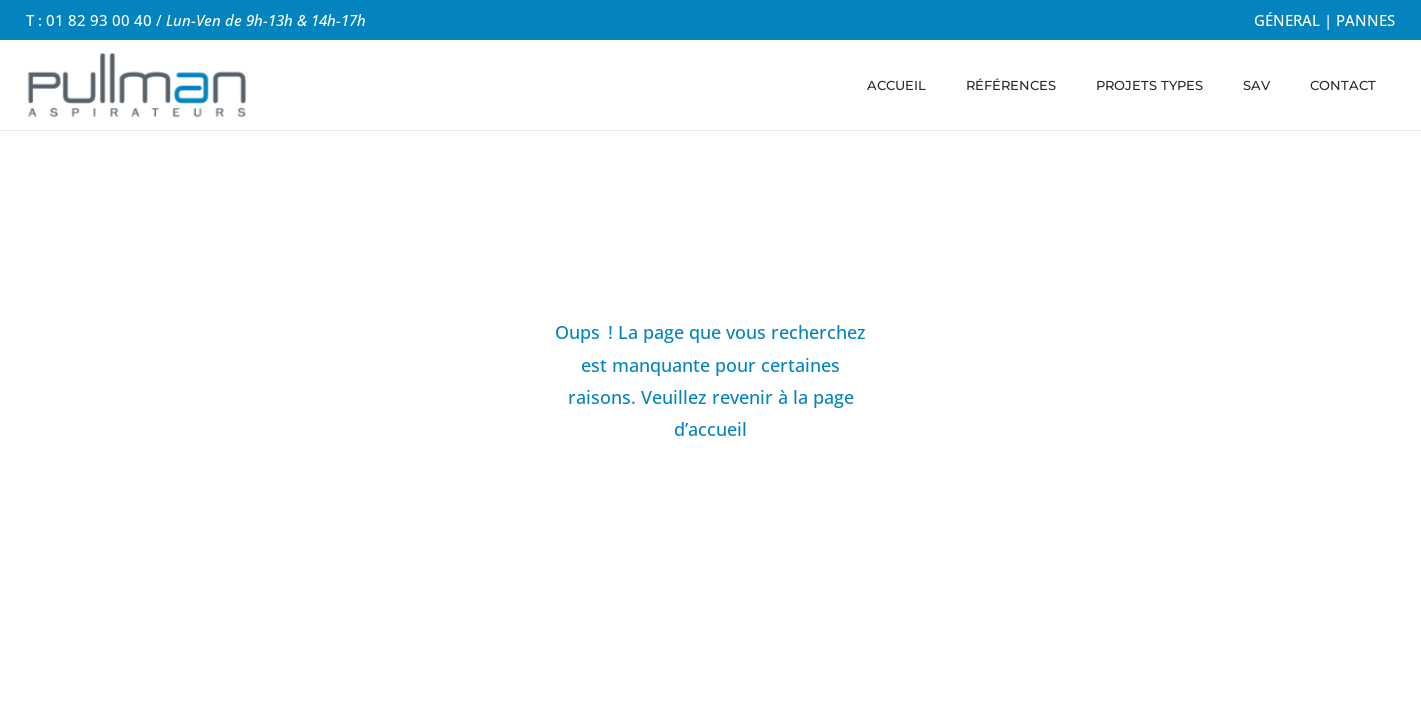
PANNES (1365, 20)
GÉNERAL (1287, 20)
